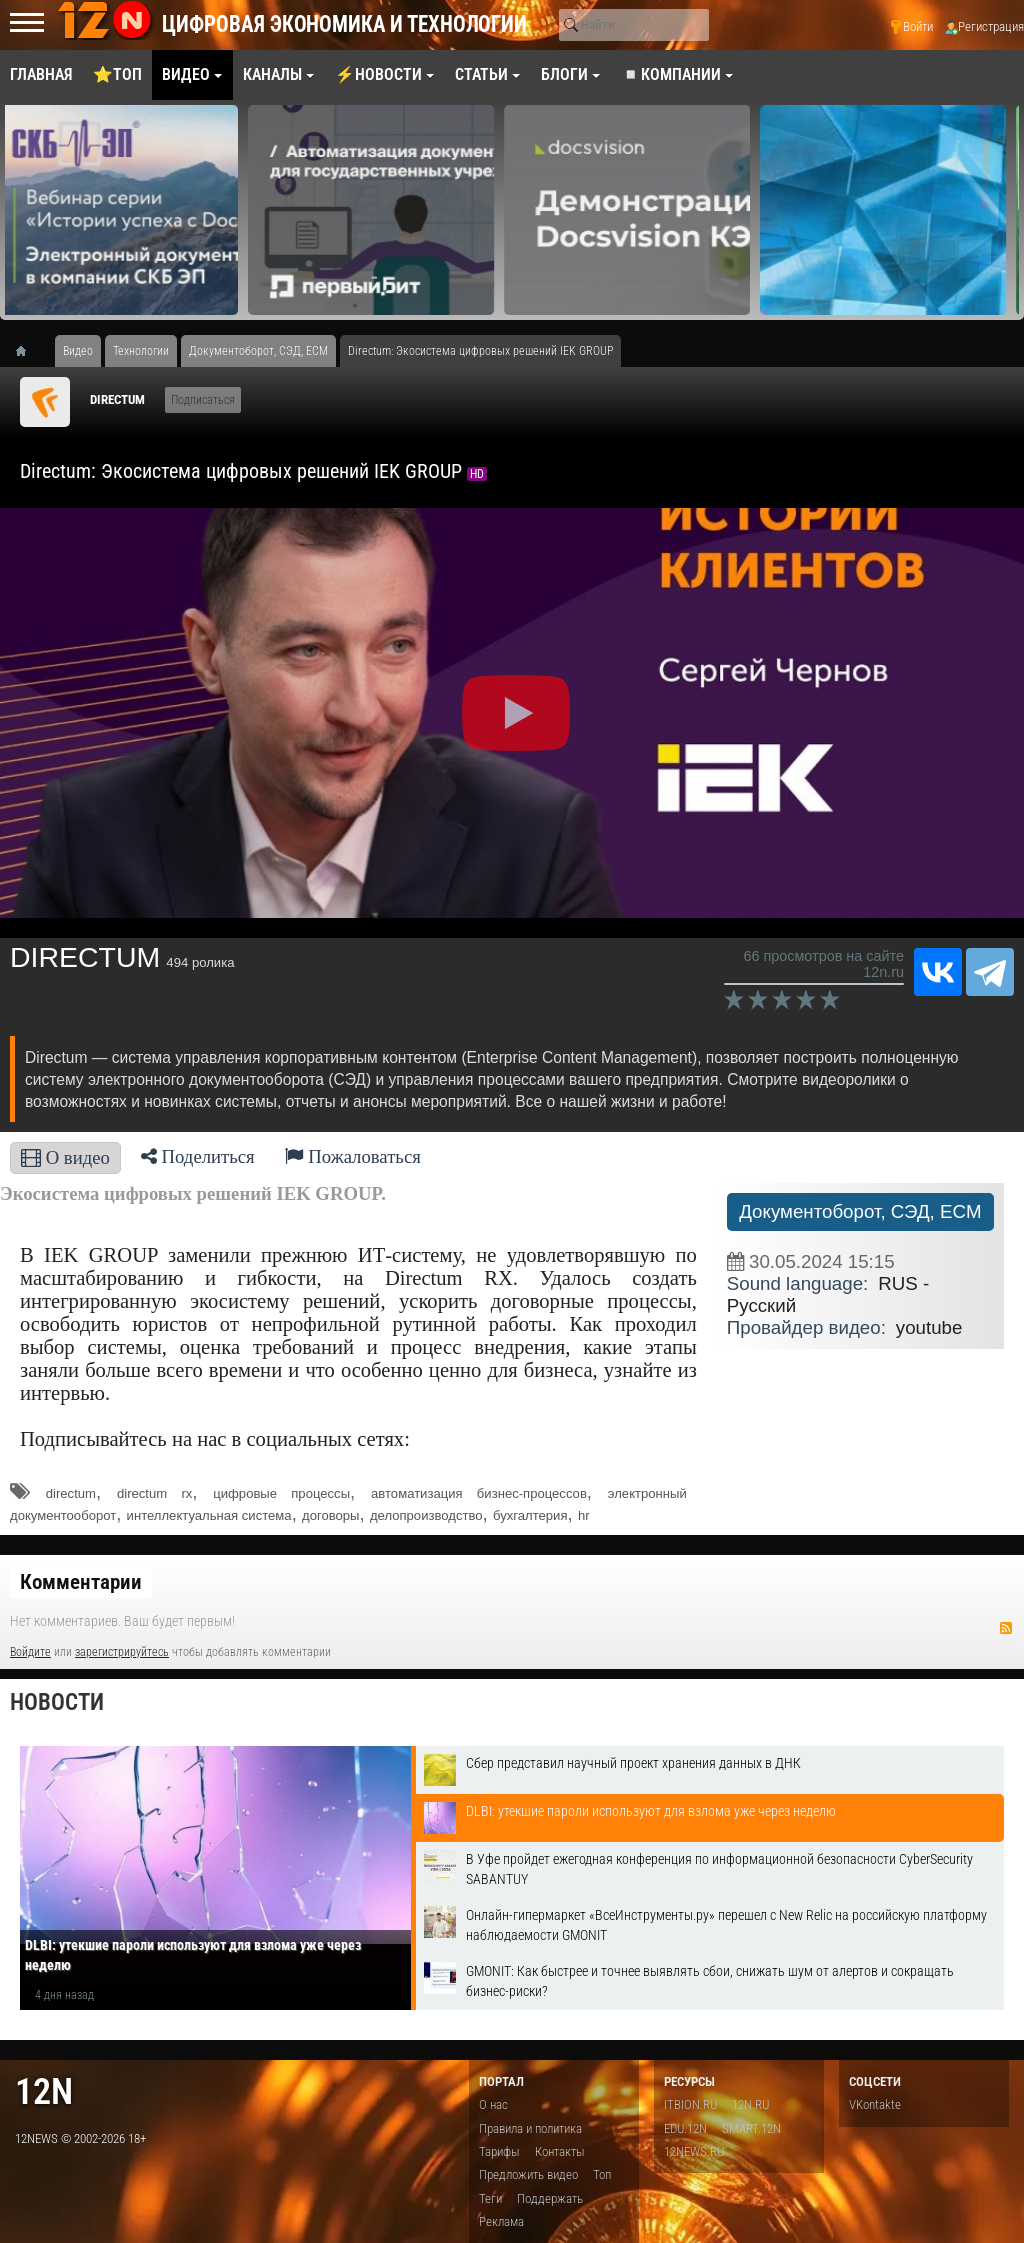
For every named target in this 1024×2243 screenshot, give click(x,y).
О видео (65, 1157)
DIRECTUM (117, 399)
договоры (330, 1515)
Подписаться (203, 400)
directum (71, 1493)
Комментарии (81, 1582)
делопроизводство (426, 1515)
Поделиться (198, 1156)
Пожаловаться (353, 1156)
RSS (1006, 1628)
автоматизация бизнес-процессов (479, 1493)
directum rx (154, 1493)
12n (44, 2091)
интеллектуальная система (209, 1515)
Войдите (30, 1652)
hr (584, 1515)
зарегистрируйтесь (122, 1652)
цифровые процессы (281, 1493)
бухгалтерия (530, 1515)
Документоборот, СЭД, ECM (860, 1211)
